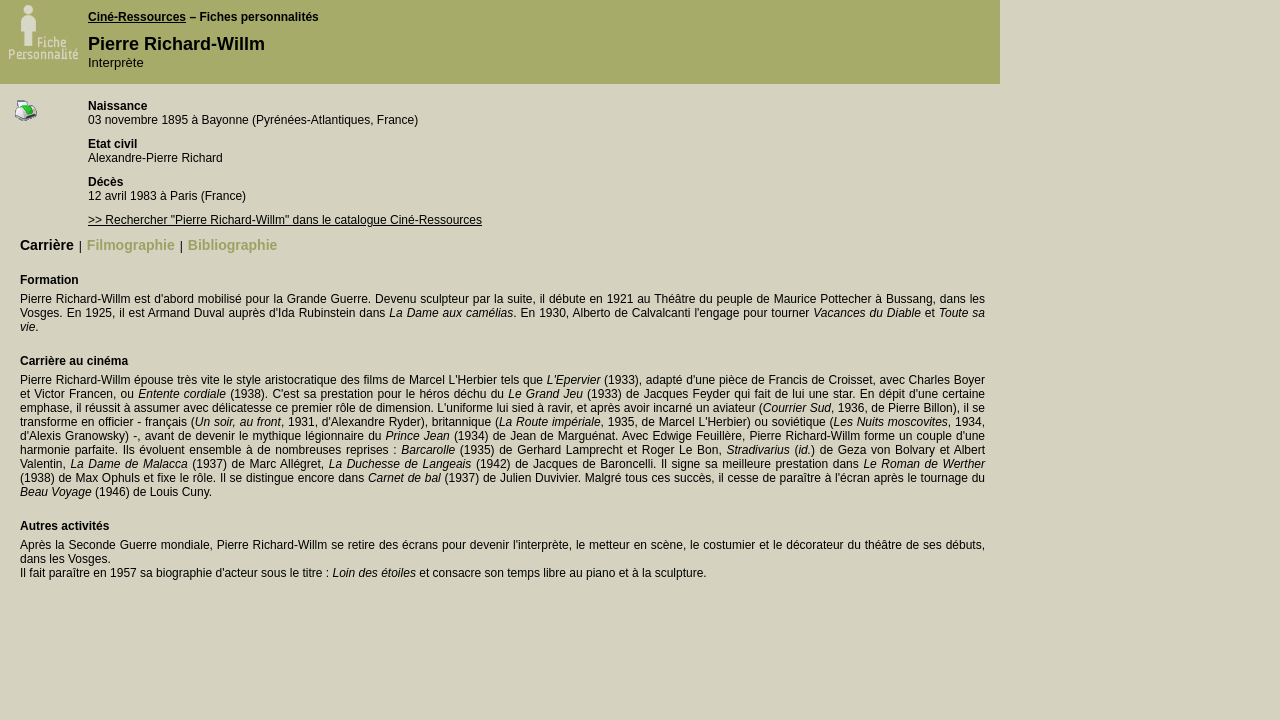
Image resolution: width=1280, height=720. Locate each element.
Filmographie (131, 245)
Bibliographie (232, 245)
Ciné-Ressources (137, 17)
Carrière (47, 245)
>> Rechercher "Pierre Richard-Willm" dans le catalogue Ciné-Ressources (285, 220)
